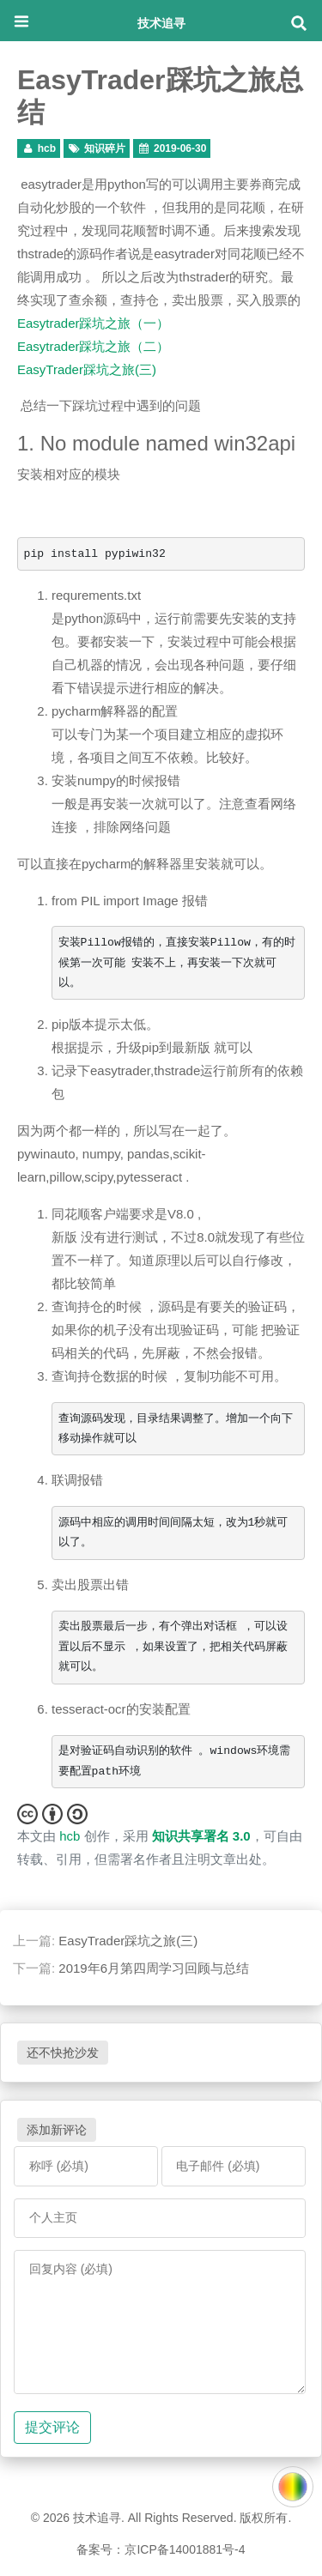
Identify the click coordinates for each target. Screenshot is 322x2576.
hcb (47, 148)
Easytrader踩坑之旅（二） (93, 346)
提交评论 (52, 2427)
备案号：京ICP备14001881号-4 (160, 2549)
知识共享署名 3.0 (201, 1836)
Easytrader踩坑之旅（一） (93, 323)
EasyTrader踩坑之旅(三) (86, 369)
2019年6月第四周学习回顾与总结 (153, 1968)
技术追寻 (161, 23)
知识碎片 (104, 148)
